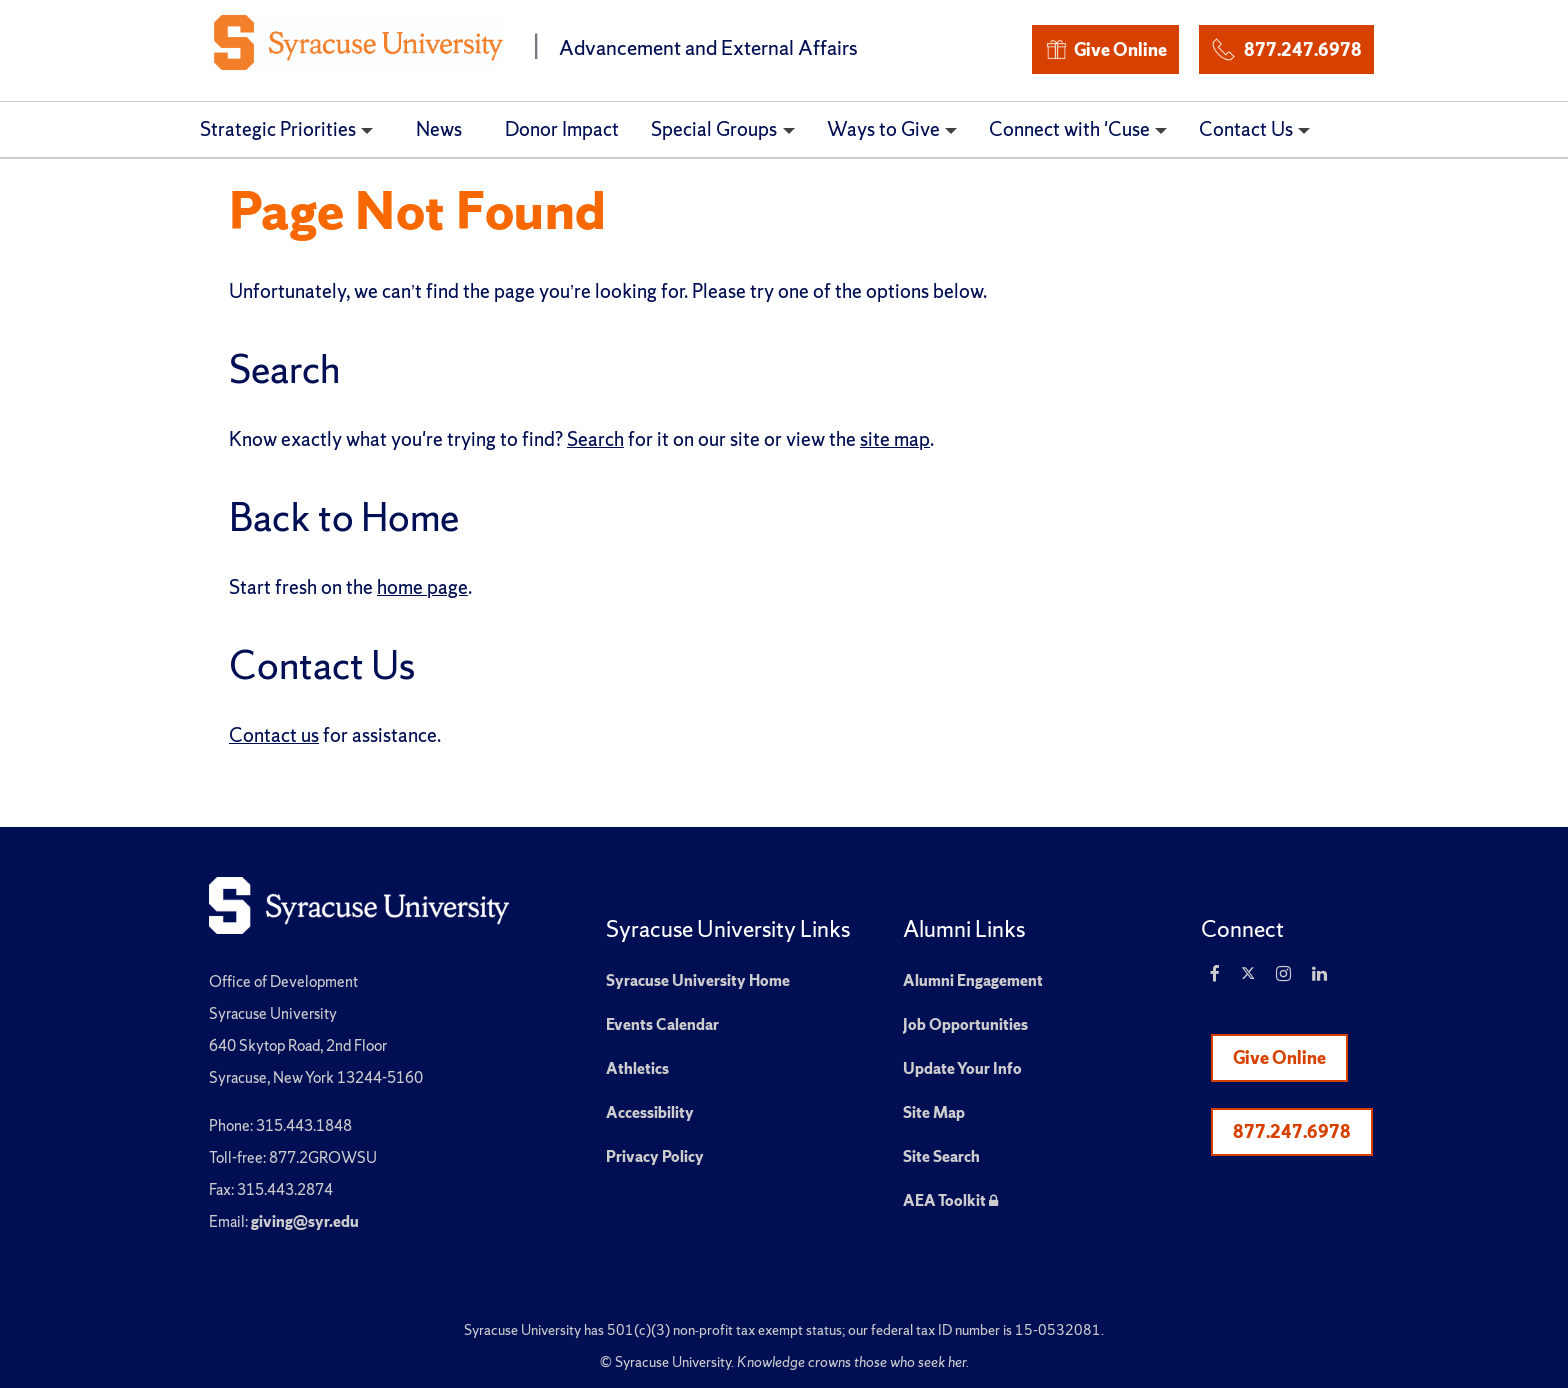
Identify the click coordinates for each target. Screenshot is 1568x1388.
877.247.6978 (1286, 46)
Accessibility (650, 1112)
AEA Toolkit (950, 1200)
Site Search (941, 1156)
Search (595, 439)
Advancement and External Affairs (708, 47)
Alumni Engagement (973, 980)
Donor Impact (562, 129)
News (439, 129)
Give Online (1105, 49)
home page (422, 587)
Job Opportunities (965, 1024)
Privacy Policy (655, 1156)
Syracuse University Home (698, 980)
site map (895, 439)
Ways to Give (883, 129)
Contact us (274, 735)
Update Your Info (962, 1068)
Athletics (637, 1068)
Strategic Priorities (278, 129)
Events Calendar (662, 1024)
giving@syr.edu (305, 1221)
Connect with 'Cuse (1069, 129)
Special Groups (714, 129)
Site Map (934, 1112)
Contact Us (1246, 129)
